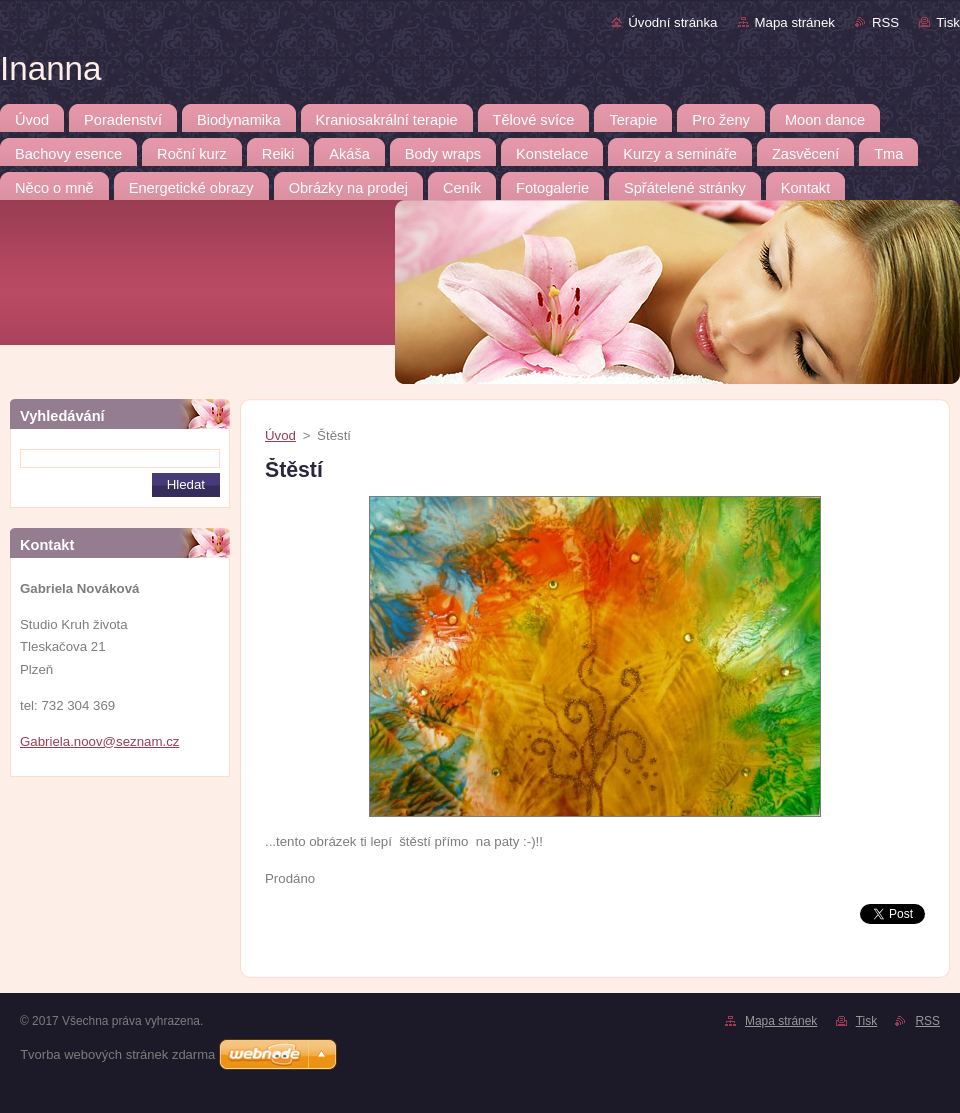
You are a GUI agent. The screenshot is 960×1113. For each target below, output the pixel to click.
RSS (885, 22)
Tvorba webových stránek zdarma (117, 1054)
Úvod (280, 435)
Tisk (948, 22)
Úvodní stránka (672, 22)
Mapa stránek (795, 22)
